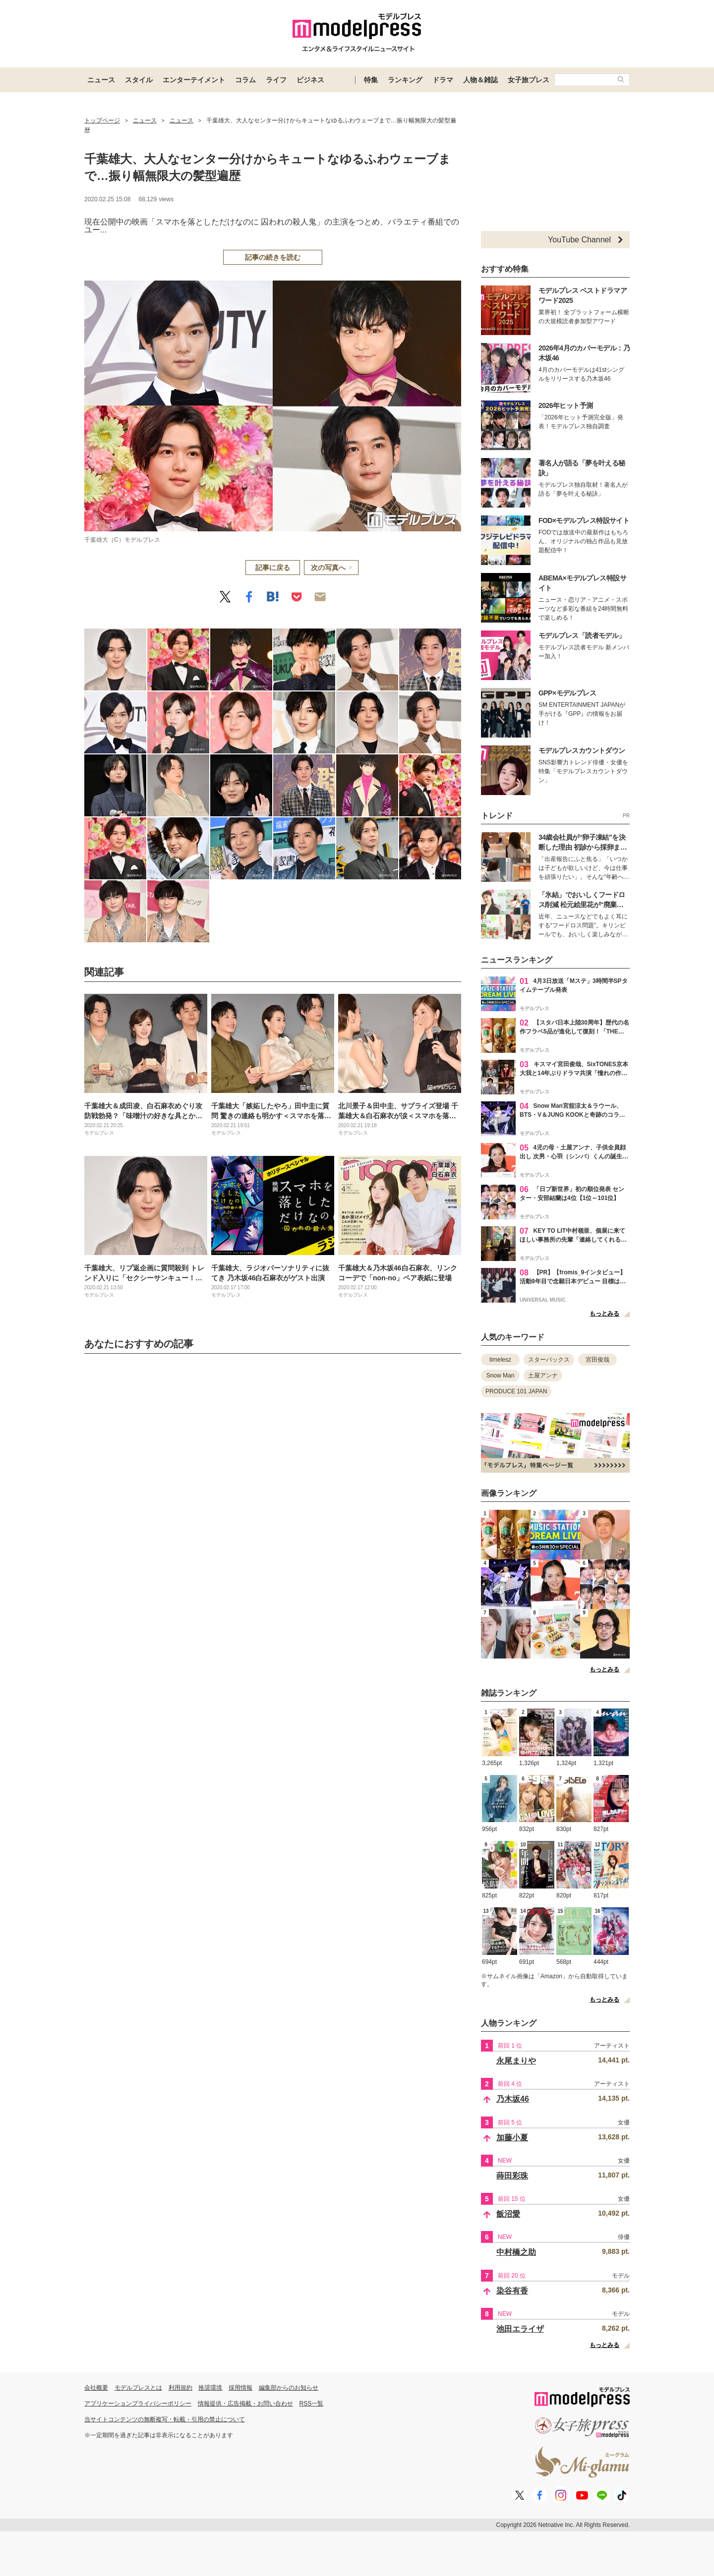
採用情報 (240, 2387)
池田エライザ (520, 2329)
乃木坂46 (512, 2099)
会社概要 (96, 2387)
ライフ (276, 80)
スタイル (139, 80)
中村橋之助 (516, 2252)
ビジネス (310, 80)
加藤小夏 (512, 2137)
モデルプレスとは (138, 2387)
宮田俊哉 (597, 1359)
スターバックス (549, 1359)
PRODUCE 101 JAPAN (516, 1391)
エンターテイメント (194, 80)
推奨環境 (210, 2387)
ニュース (101, 80)
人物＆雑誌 (480, 80)
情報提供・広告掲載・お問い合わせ (245, 2403)
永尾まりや (516, 2061)
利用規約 (180, 2387)
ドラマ (442, 80)
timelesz (500, 1359)
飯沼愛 (508, 2214)
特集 (371, 80)
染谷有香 (512, 2291)
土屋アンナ (543, 1375)
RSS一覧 (311, 2403)
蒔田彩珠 (512, 2176)
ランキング (405, 80)
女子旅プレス (528, 80)
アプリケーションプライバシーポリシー (137, 2403)
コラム (245, 80)
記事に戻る (272, 568)
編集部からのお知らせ (288, 2387)
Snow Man (500, 1375)
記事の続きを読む (272, 257)
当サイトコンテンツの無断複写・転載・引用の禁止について (164, 2419)
